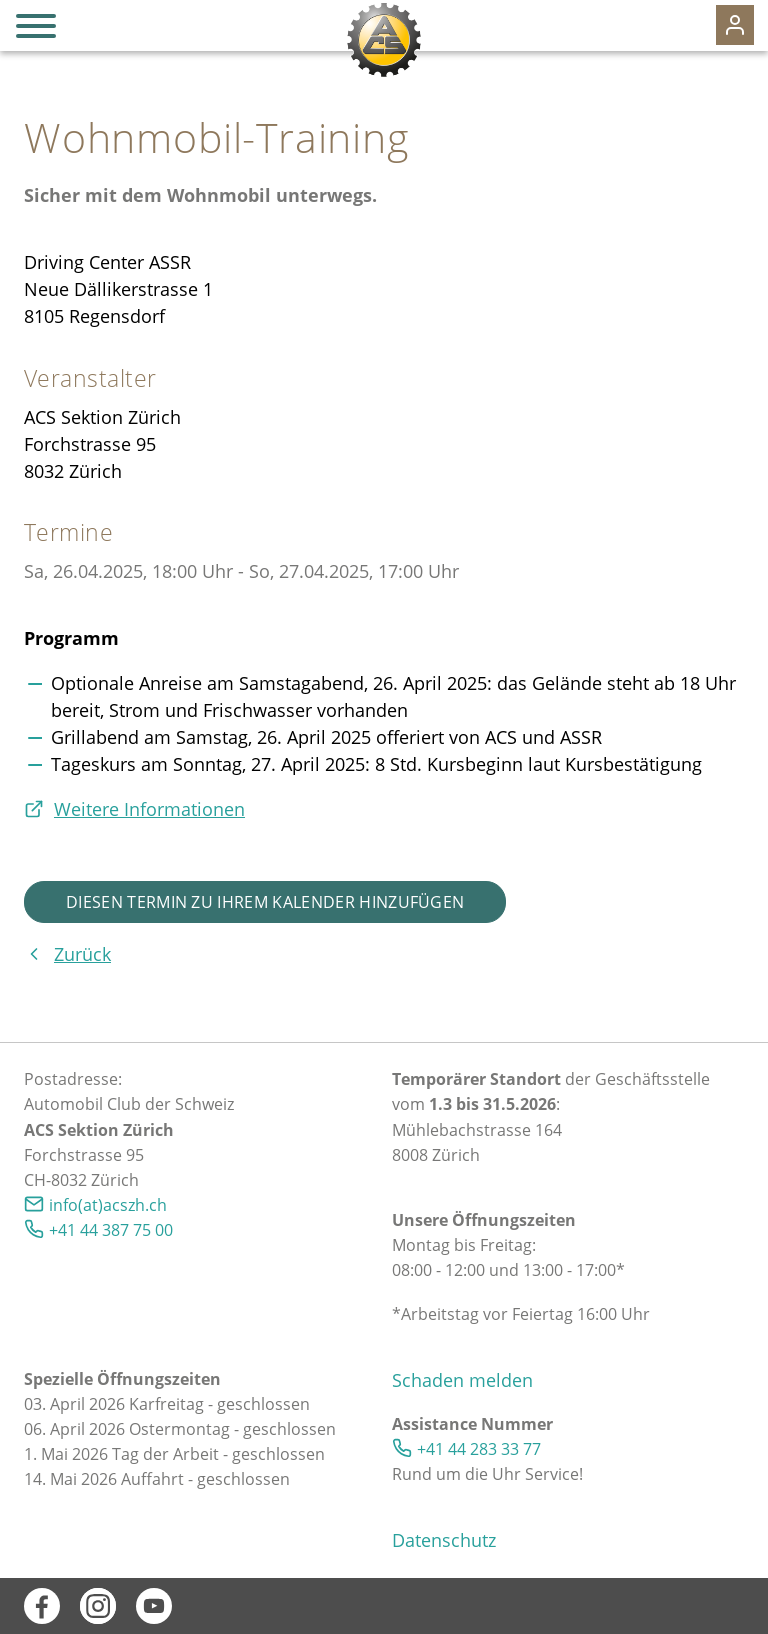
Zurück (82, 954)
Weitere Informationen (149, 809)
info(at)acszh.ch (108, 1205)
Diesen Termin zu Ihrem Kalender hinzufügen (265, 902)
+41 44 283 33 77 (479, 1449)
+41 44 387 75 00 (111, 1230)
